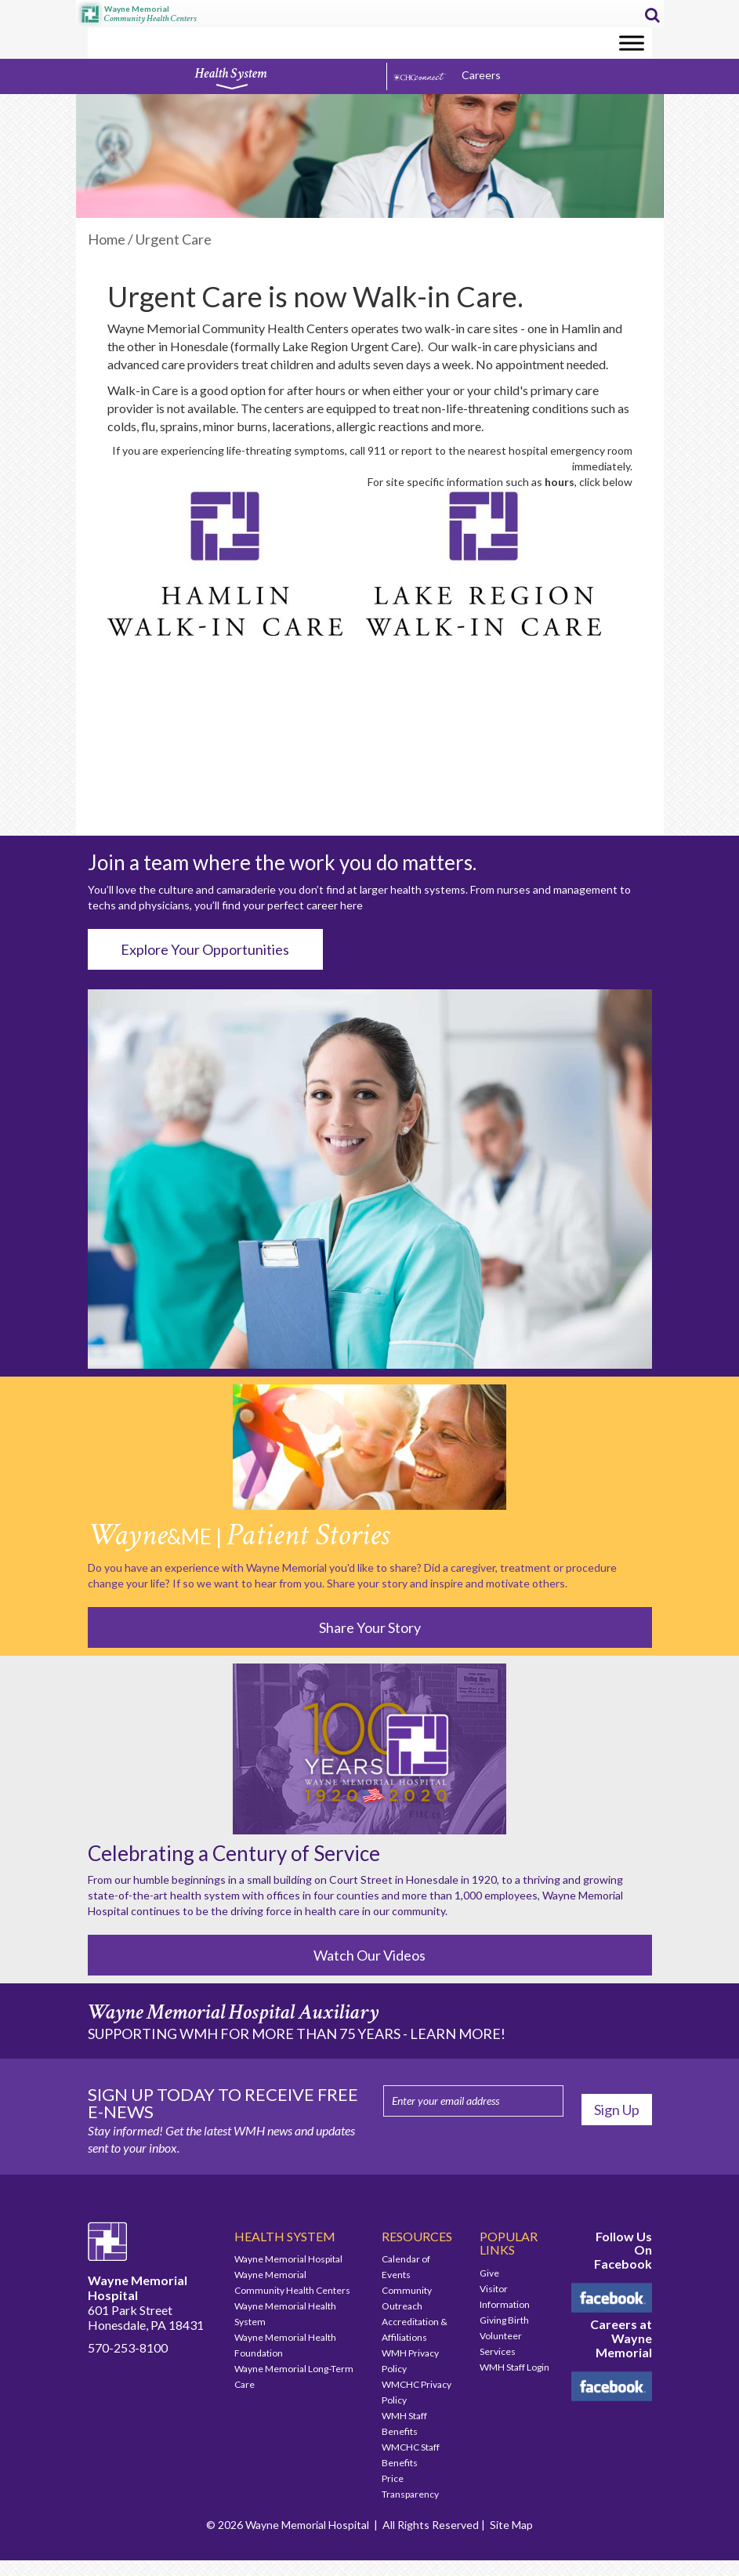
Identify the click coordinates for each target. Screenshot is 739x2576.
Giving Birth (504, 2320)
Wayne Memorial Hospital (288, 2259)
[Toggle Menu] (631, 42)
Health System (230, 77)
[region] (370, 156)
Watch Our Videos (369, 1955)
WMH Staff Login (514, 2367)
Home (106, 239)
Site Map (511, 2524)
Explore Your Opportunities (205, 949)
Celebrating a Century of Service (234, 1853)
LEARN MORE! (457, 2033)
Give (489, 2273)
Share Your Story (370, 1627)
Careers (481, 75)
